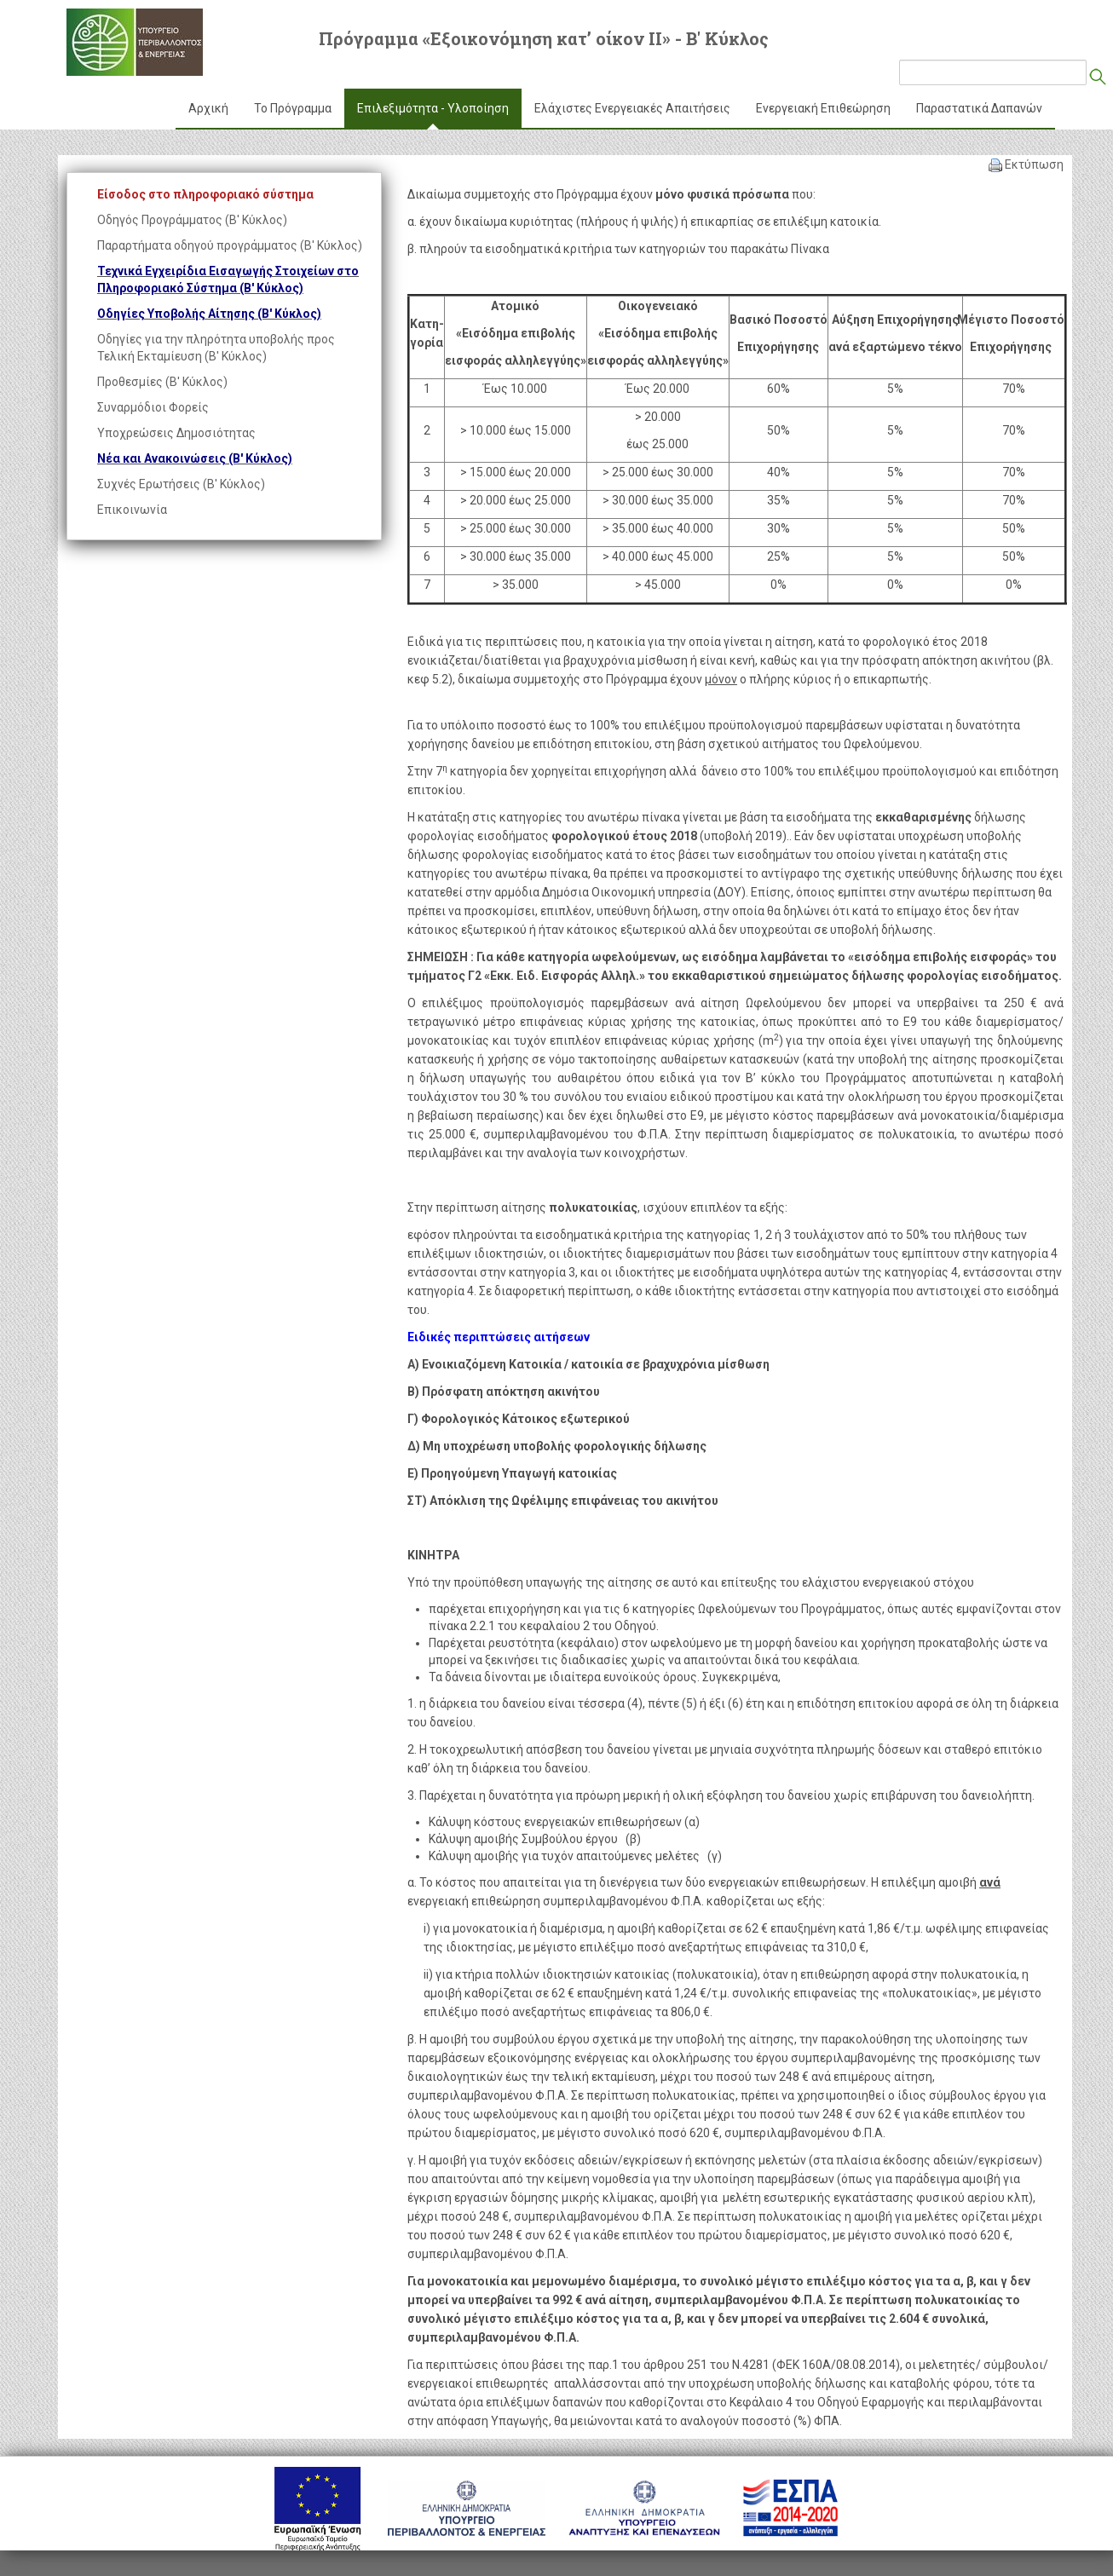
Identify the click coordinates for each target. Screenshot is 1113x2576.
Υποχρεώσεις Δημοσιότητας (176, 433)
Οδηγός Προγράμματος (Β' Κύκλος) (192, 220)
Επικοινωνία (132, 509)
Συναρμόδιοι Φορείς (153, 407)
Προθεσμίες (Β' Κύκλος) (162, 382)
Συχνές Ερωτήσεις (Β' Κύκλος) (181, 484)
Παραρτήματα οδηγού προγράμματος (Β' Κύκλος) (229, 245)
